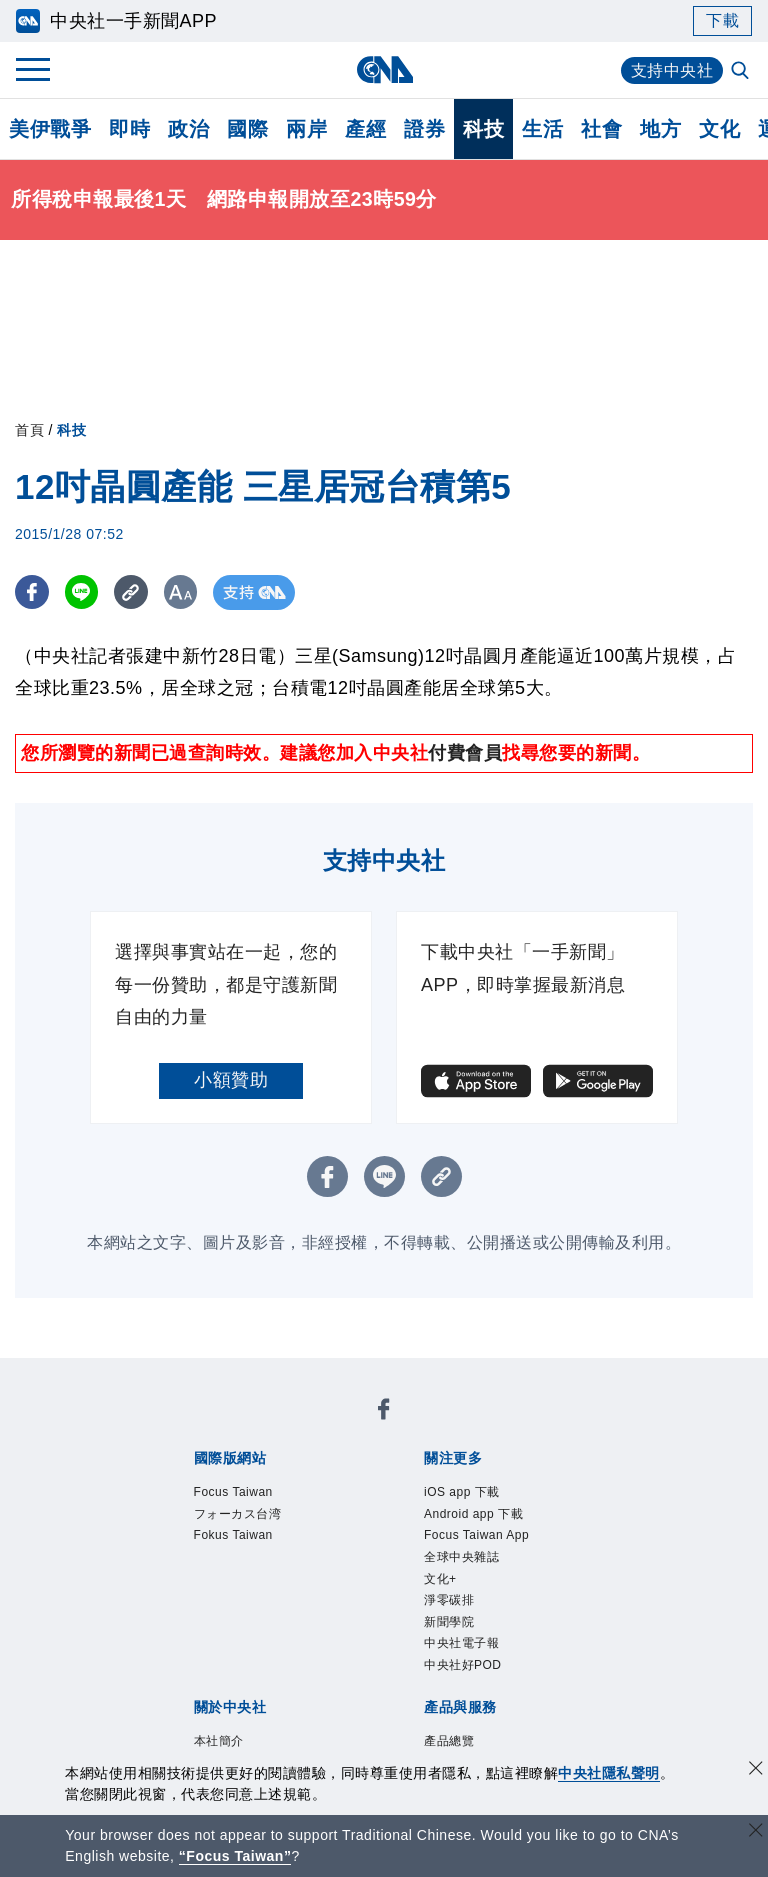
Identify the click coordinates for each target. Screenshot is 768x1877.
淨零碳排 (449, 1600)
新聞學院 (449, 1622)
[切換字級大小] (185, 592)
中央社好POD (463, 1665)
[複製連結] (134, 592)
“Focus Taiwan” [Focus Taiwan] (235, 1856)
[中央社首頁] (384, 69)
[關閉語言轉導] (756, 1832)
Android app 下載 (473, 1514)
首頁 (29, 430)
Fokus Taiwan (233, 1535)
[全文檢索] (742, 72)
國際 (247, 129)
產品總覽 (449, 1741)
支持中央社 (672, 70)
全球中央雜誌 (461, 1557)
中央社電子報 (461, 1643)
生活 (542, 129)
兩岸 (306, 129)
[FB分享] (32, 592)
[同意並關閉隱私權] (756, 1770)
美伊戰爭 (50, 129)
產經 (365, 129)
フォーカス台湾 (238, 1514)
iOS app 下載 (462, 1492)
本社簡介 (219, 1741)
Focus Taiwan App (476, 1535)
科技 (483, 129)
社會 (601, 129)
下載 (722, 20)
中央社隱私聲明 (609, 1773)
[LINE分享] (83, 592)
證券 (424, 129)
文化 (719, 129)
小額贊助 (231, 1080)
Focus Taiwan (233, 1492)
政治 (188, 129)
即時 (129, 129)
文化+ (440, 1579)
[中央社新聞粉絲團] (384, 1412)
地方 (660, 129)
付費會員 (465, 753)
